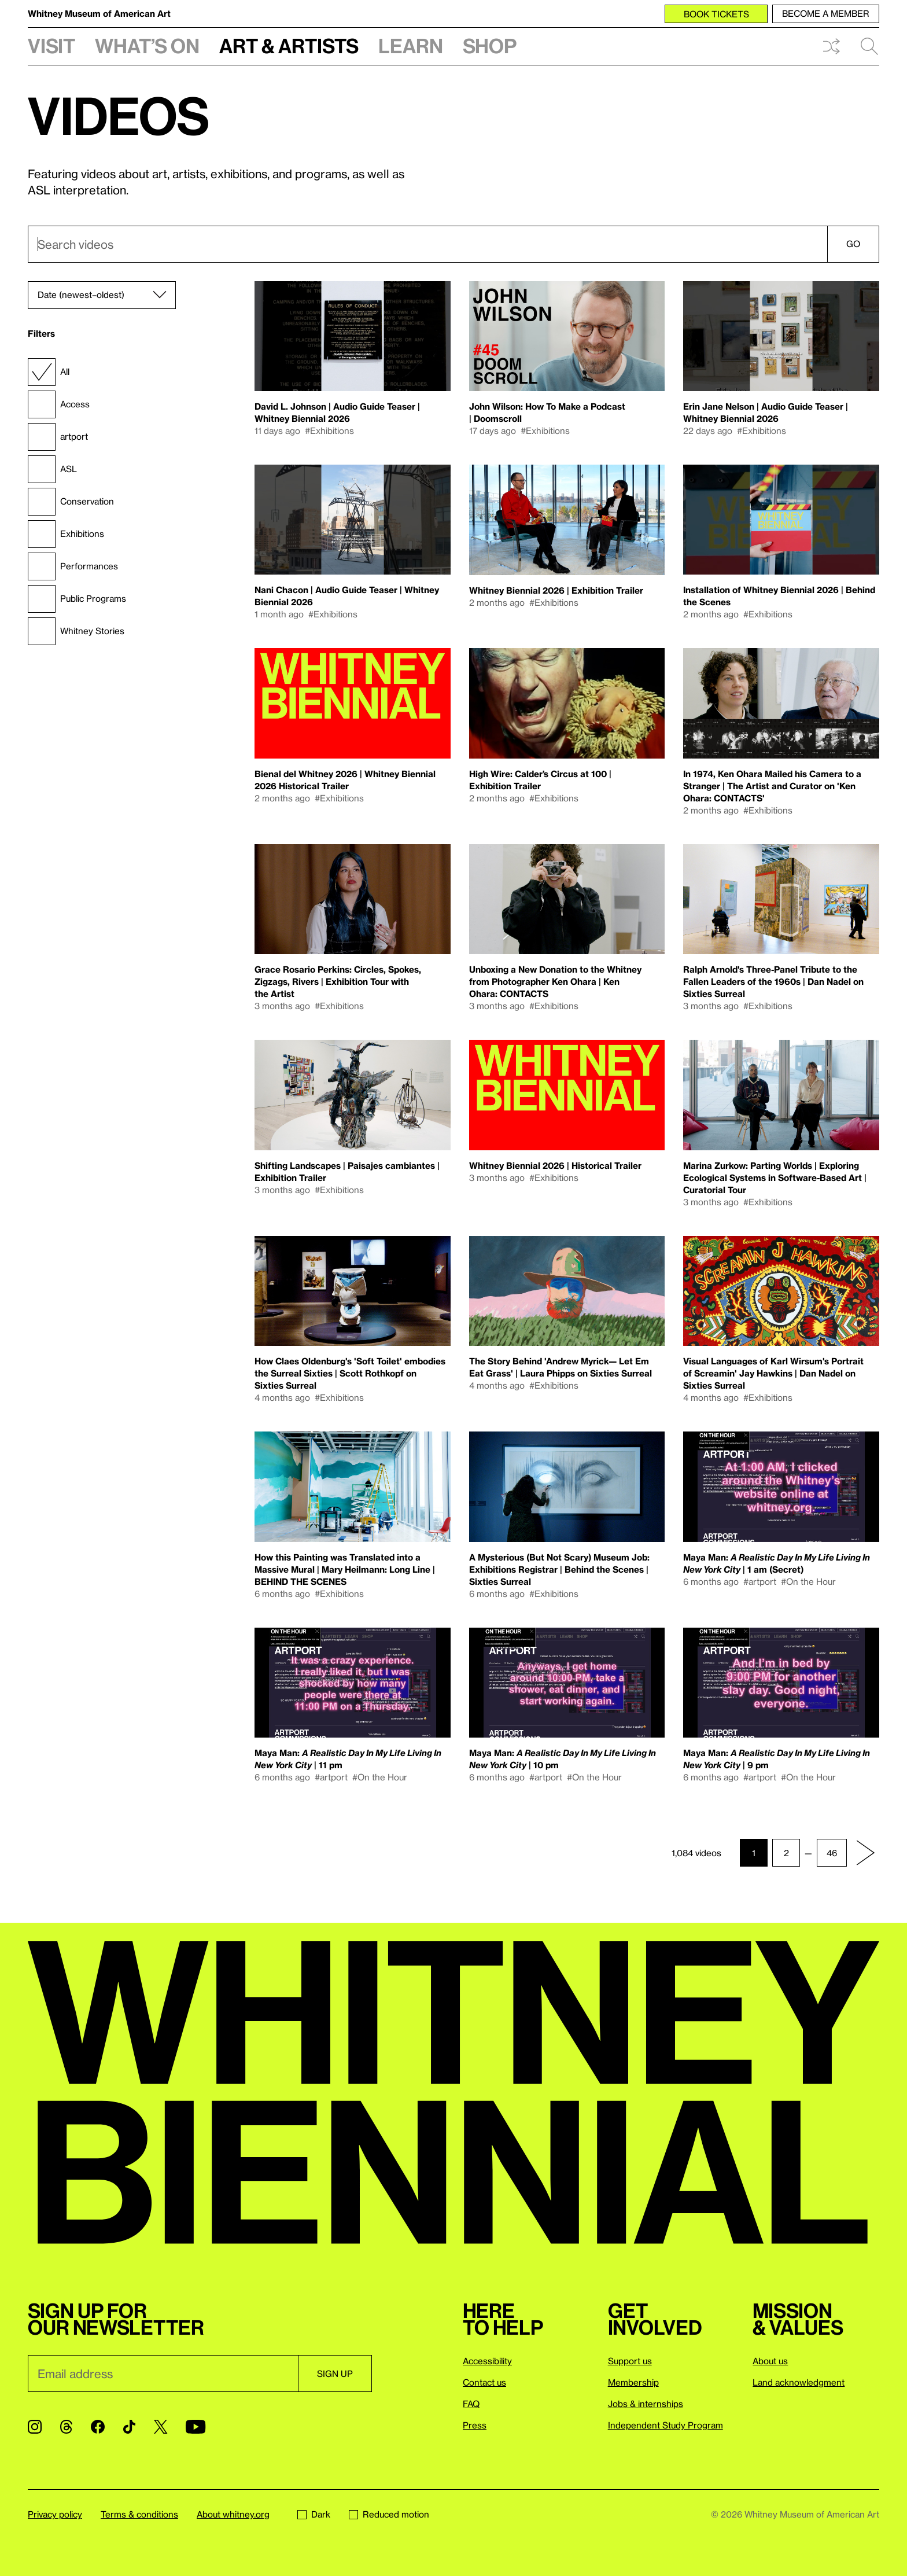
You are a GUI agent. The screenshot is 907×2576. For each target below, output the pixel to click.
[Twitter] (160, 2427)
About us (770, 2361)
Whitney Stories (76, 631)
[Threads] (66, 2427)
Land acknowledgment (799, 2382)
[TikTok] (129, 2427)
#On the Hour (808, 1581)
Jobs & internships (645, 2403)
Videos (119, 115)
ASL (52, 469)
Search (869, 46)
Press (474, 2425)
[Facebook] (98, 2427)
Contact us (484, 2382)
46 (832, 1853)
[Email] (163, 2373)
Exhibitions (66, 534)
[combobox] (453, 244)
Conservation (71, 502)
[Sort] (102, 295)
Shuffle (831, 46)
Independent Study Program (665, 2425)
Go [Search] (853, 243)
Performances (73, 566)
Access (59, 404)
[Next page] (865, 1853)
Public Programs (77, 599)
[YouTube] (195, 2427)
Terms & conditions (139, 2514)
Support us (630, 2361)
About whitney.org (233, 2514)
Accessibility (487, 2361)
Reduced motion (389, 2514)
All (48, 372)
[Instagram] (35, 2427)
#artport (759, 1581)
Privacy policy (55, 2514)
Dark (313, 2514)
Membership (633, 2382)
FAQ (471, 2403)
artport (58, 437)
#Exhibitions (329, 430)
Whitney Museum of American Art (99, 13)
